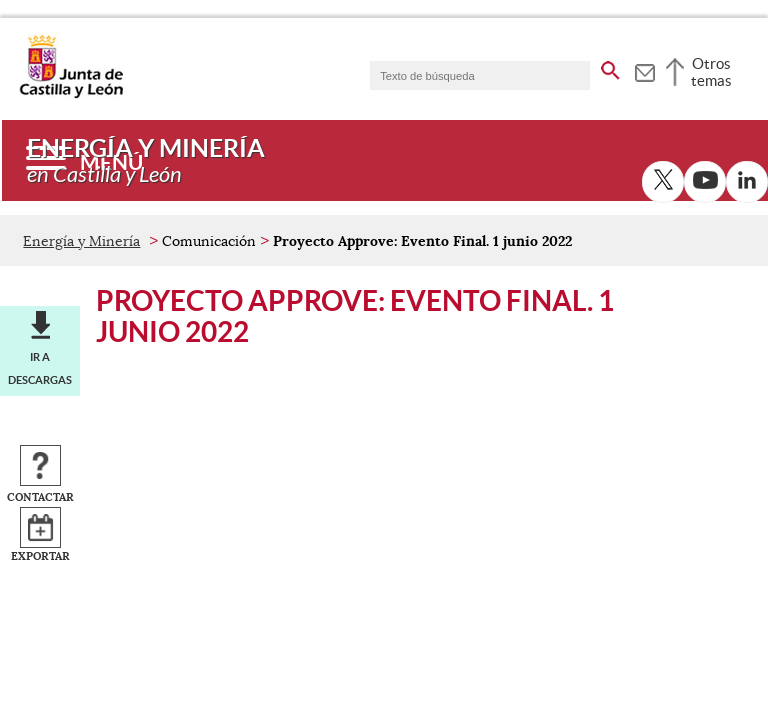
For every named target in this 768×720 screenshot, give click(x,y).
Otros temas (711, 72)
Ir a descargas (40, 368)
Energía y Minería (81, 241)
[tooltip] (644, 70)
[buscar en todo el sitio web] (610, 67)
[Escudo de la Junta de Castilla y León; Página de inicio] (71, 94)
